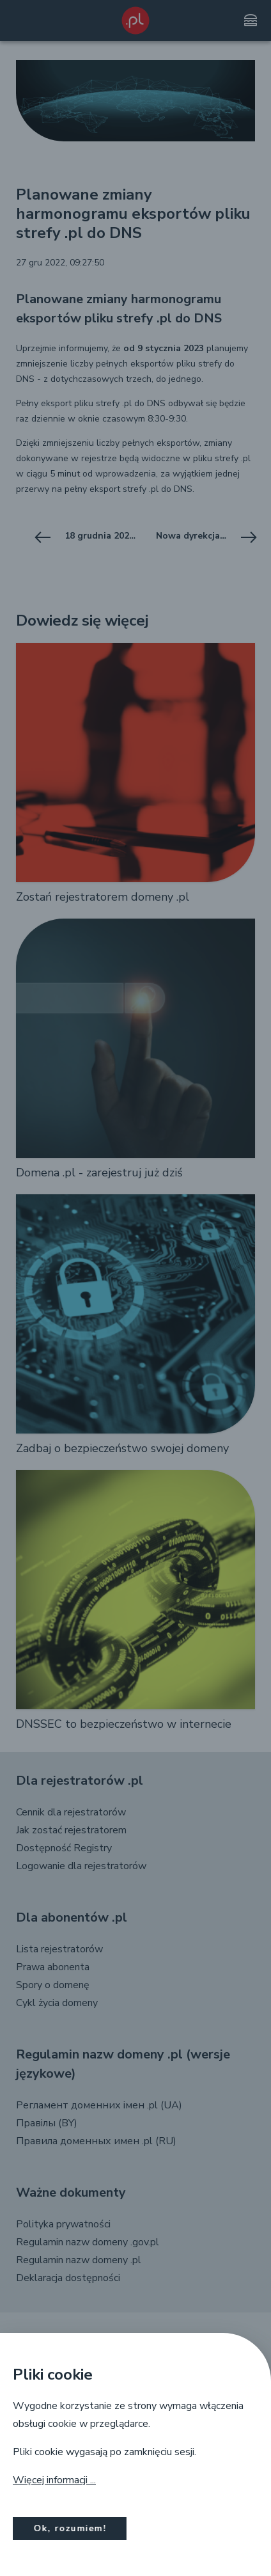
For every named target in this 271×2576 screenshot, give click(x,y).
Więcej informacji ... (54, 2480)
